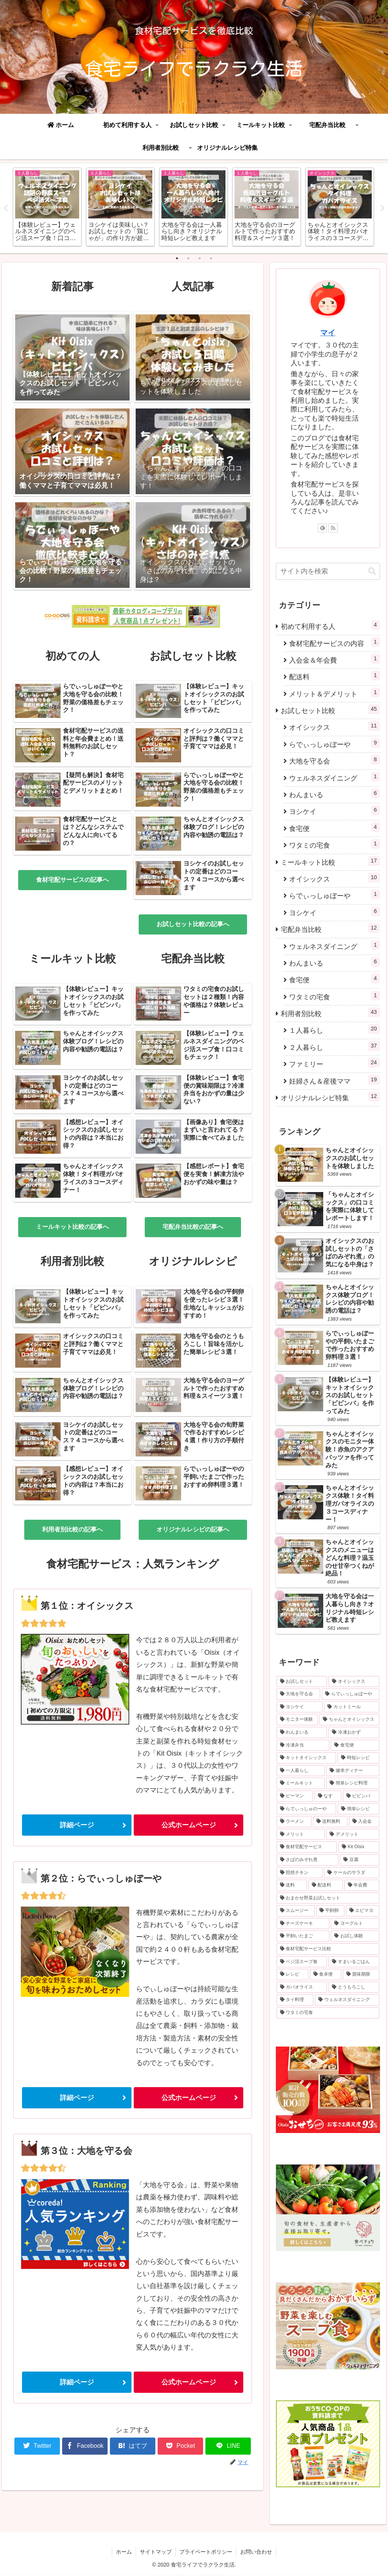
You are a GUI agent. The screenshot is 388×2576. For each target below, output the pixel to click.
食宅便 (334, 828)
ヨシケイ (334, 811)
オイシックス (334, 726)
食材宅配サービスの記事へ (72, 880)
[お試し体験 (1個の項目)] (355, 1936)
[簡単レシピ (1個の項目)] (358, 1809)
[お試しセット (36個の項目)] (302, 1681)
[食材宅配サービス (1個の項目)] (307, 1847)
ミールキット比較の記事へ (72, 1227)
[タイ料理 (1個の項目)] (295, 2000)
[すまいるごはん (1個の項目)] (354, 1962)
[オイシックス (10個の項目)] (354, 1681)
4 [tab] (211, 258)
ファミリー (334, 1063)
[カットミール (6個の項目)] (351, 1707)
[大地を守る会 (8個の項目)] (298, 1694)
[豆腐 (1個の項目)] (359, 1860)
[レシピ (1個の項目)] (292, 1975)
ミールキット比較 (330, 861)
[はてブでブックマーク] (132, 2446)
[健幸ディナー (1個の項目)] (352, 1771)
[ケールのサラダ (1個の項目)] (351, 1873)
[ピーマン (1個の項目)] (295, 1796)
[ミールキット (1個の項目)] (301, 1783)
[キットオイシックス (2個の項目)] (306, 1758)
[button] (372, 571)
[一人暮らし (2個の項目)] (301, 1771)
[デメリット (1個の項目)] (352, 1835)
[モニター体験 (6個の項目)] (297, 1720)
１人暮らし (334, 1029)
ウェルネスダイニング (334, 777)
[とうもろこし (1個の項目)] (354, 1987)
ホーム (124, 2552)
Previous (5, 208)
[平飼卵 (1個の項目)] (330, 1911)
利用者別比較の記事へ (72, 1530)
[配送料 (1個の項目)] (325, 1885)
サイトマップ (156, 2552)
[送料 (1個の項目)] (292, 1885)
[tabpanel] (47, 207)
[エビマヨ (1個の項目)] (362, 1911)
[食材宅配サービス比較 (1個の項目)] (328, 1949)
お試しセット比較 (330, 710)
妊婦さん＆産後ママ (334, 1080)
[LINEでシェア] (228, 2446)
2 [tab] (188, 258)
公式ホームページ (188, 1825)
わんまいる (334, 794)
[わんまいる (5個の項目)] (302, 1733)
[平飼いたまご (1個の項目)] (303, 1936)
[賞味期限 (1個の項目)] (361, 1975)
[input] (328, 571)
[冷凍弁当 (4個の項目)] (303, 1745)
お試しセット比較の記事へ (192, 924)
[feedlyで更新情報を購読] (322, 528)
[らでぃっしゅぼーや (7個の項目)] (350, 1694)
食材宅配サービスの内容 (334, 642)
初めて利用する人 (330, 625)
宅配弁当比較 (330, 929)
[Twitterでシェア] (37, 2446)
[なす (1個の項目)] (327, 1796)
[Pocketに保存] (180, 2446)
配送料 (334, 676)
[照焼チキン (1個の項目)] (299, 1873)
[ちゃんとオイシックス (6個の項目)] (349, 1720)
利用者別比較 (330, 1013)
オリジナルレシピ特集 (330, 1097)
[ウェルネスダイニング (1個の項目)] (347, 2000)
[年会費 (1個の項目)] (361, 1885)
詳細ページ (77, 1825)
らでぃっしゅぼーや (334, 743)
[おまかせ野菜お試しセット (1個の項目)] (328, 1898)
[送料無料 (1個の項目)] (330, 1822)
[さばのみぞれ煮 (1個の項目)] (307, 1860)
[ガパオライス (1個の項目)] (302, 1987)
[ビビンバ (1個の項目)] (361, 1796)
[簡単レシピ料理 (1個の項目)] (352, 1783)
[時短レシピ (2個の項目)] (358, 1758)
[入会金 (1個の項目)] (364, 1822)
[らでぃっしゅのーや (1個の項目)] (306, 1809)
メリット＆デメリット (334, 693)
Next (382, 208)
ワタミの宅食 (334, 844)
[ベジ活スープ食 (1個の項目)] (302, 1962)
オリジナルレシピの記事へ (192, 1530)
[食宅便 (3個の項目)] (355, 1745)
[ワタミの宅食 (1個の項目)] (328, 2013)
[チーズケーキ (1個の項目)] (303, 1924)
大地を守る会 (334, 760)
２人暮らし (334, 1046)
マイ (327, 332)
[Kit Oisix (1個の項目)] (358, 1847)
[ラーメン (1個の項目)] (294, 1822)
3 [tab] (199, 258)
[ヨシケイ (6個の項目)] (299, 1707)
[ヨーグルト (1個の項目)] (355, 1924)
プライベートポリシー (206, 2552)
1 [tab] (177, 258)
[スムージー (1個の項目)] (295, 1911)
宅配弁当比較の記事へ (193, 1227)
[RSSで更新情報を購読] (333, 528)
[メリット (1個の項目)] (301, 1835)
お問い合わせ (256, 2552)
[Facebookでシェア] (85, 2446)
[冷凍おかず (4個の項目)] (354, 1733)
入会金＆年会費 (334, 659)
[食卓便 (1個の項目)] (325, 1975)
